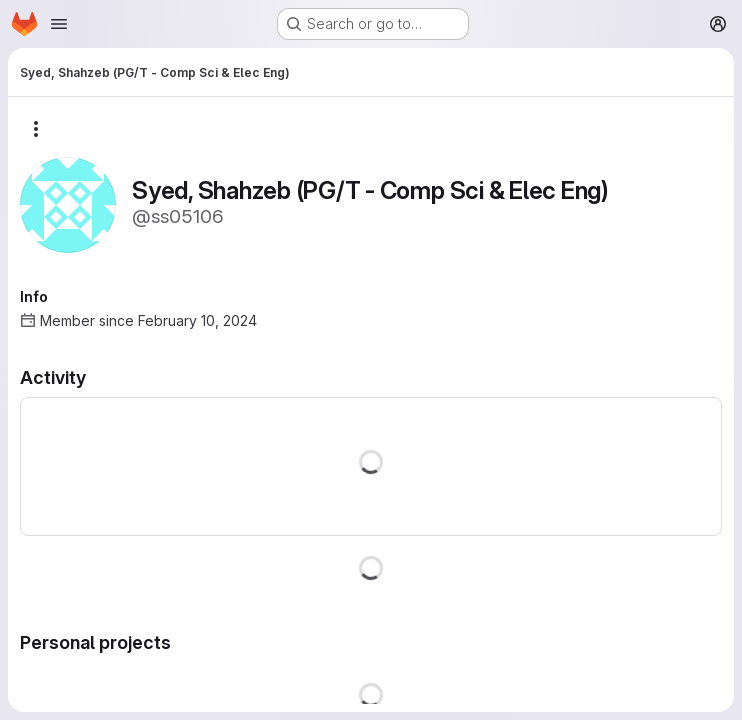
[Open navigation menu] (59, 24)
